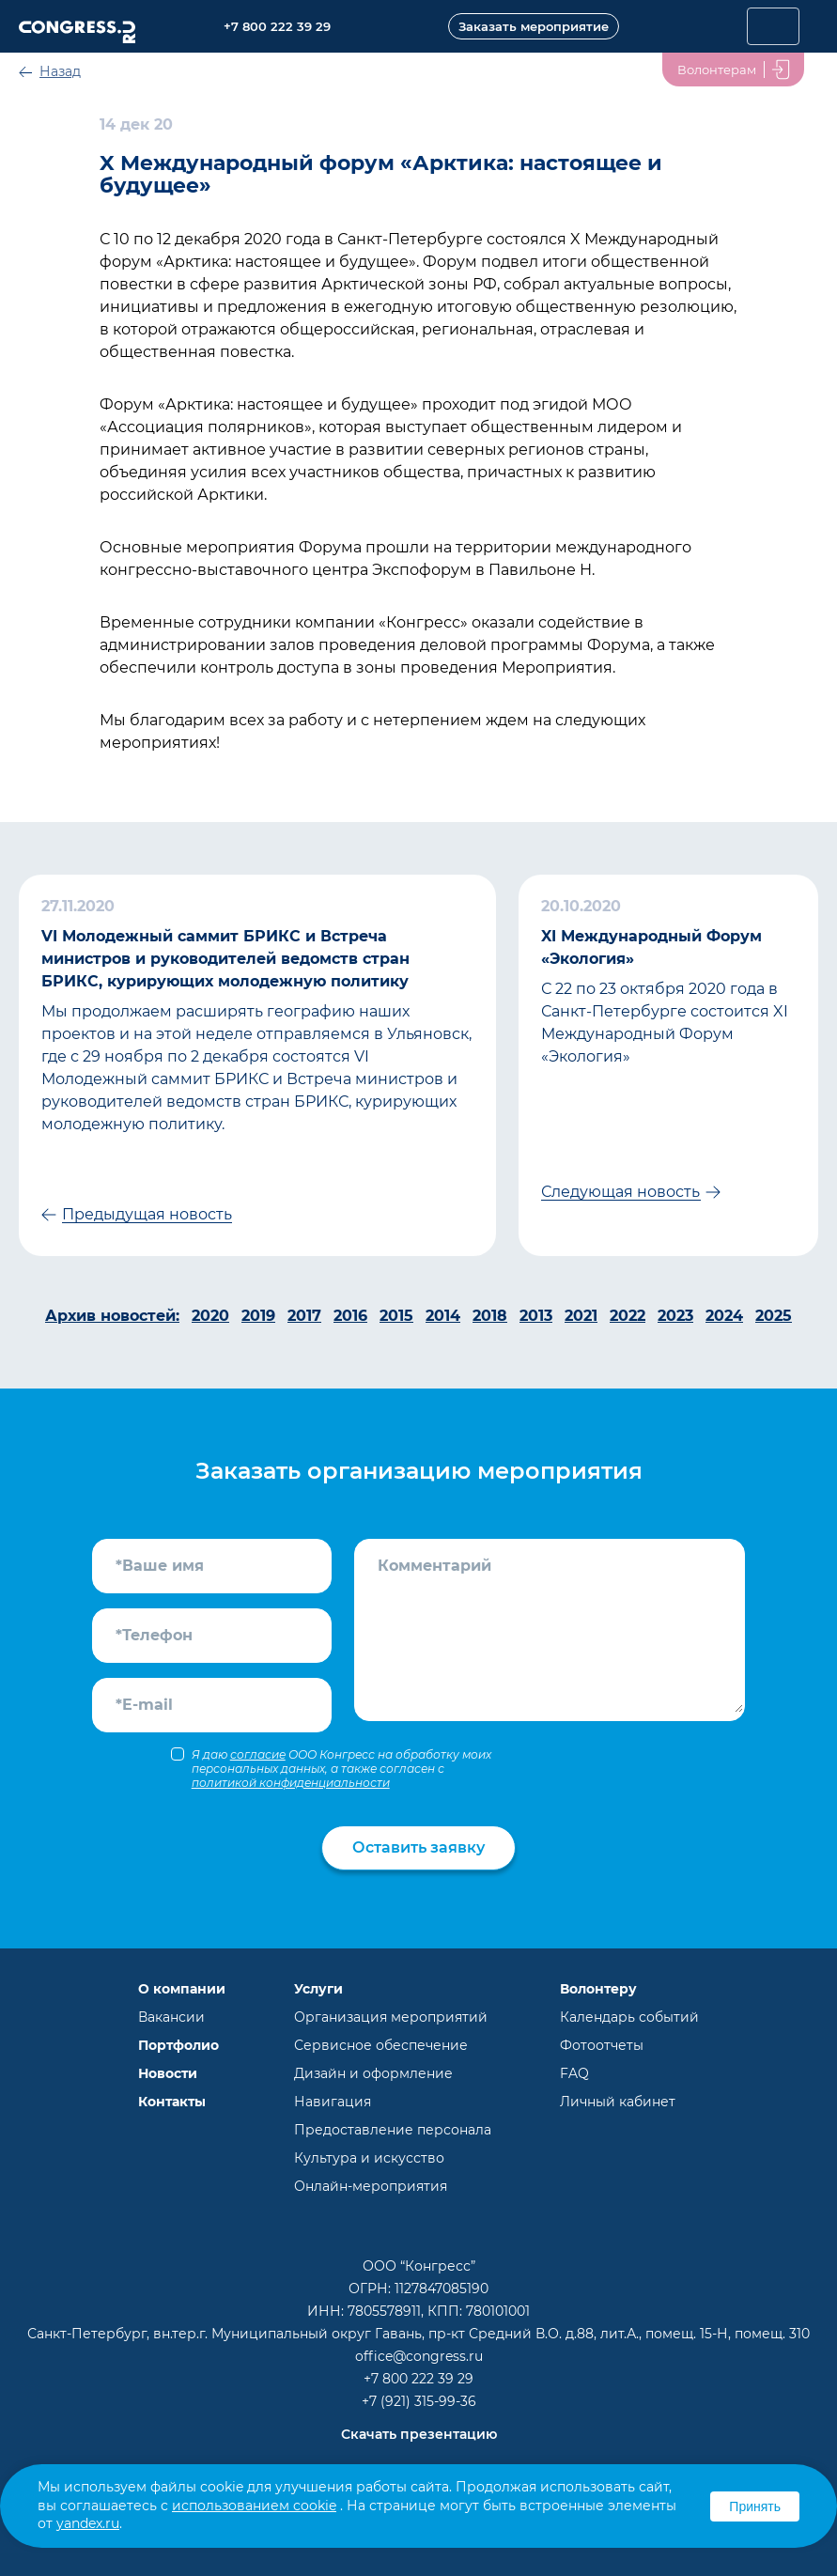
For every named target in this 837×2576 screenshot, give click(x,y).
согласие (258, 1754)
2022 (627, 1316)
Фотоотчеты (601, 2045)
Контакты (172, 2101)
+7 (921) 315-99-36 (419, 2401)
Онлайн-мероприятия (370, 2186)
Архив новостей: (112, 1316)
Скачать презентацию (419, 2434)
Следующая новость (620, 1192)
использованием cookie (254, 2505)
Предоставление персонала (392, 2129)
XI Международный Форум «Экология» (651, 947)
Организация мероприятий (391, 2017)
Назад (60, 71)
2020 (210, 1316)
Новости (167, 2073)
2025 (773, 1316)
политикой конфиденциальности (291, 1783)
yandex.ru (87, 2523)
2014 (443, 1316)
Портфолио (178, 2045)
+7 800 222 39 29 (418, 2378)
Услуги (318, 1988)
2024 (724, 1316)
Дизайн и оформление (373, 2073)
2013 (535, 1316)
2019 (258, 1316)
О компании (181, 1988)
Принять (755, 2506)
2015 (396, 1316)
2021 (581, 1316)
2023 (675, 1316)
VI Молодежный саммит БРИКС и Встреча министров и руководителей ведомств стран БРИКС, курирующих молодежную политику (225, 958)
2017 (304, 1316)
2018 (490, 1316)
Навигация (332, 2101)
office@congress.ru (419, 2356)
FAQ (574, 2073)
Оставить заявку (418, 1847)
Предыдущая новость (147, 1214)
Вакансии (171, 2017)
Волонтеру (598, 1988)
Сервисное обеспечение (381, 2045)
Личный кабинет (617, 2101)
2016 (350, 1316)
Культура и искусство (369, 2157)
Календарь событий (629, 2017)
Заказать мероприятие (533, 26)
